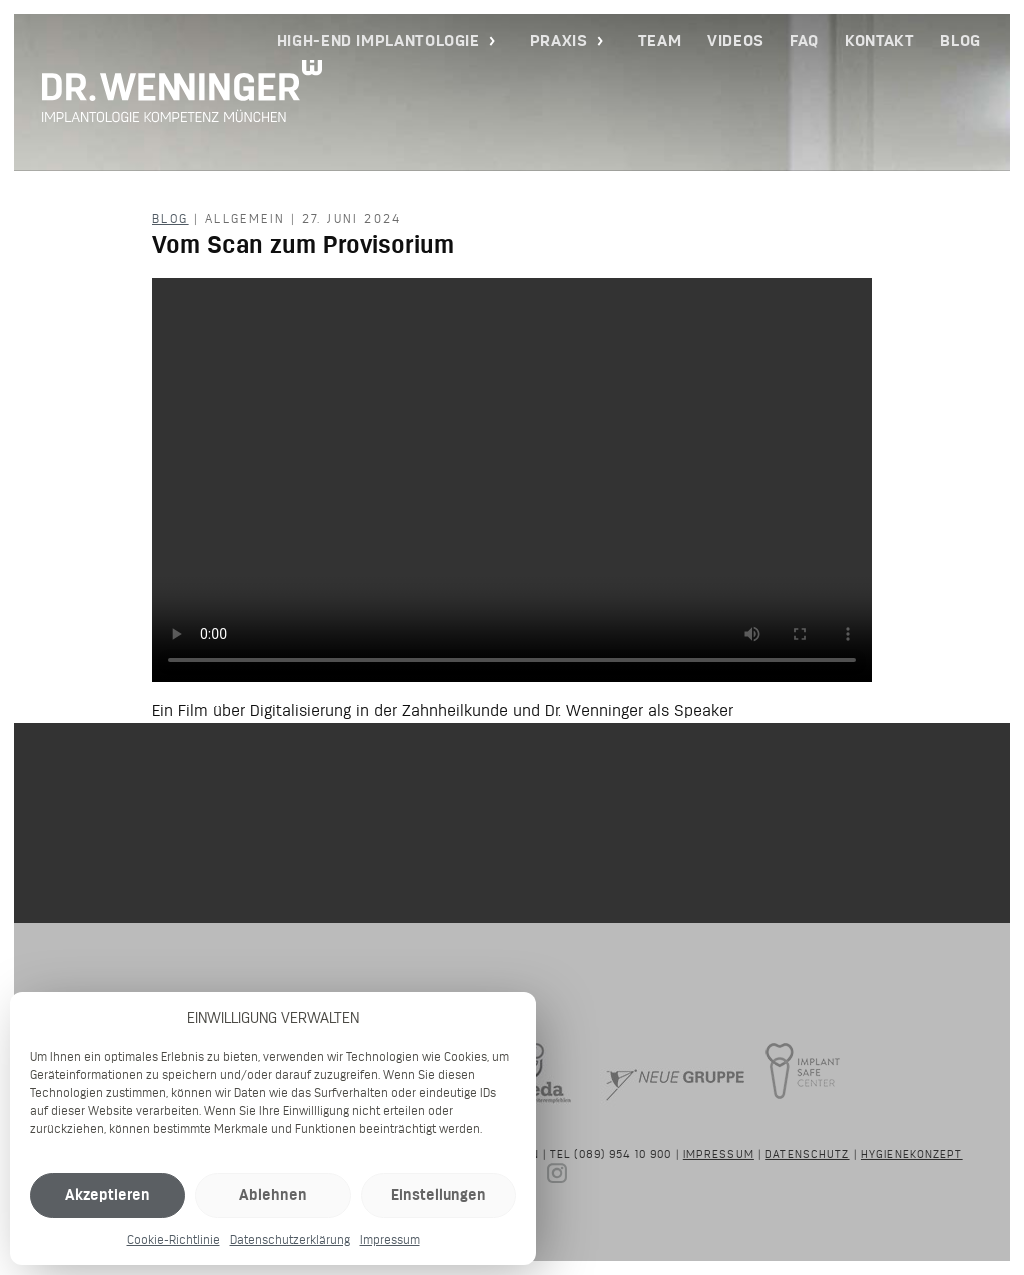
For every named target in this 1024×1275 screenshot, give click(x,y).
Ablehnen (273, 1194)
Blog (960, 40)
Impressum (390, 1239)
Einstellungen (438, 1194)
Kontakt (879, 40)
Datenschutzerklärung (290, 1239)
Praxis (559, 40)
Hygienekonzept (912, 1154)
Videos (735, 40)
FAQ (804, 40)
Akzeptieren (107, 1194)
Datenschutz (807, 1154)
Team (660, 40)
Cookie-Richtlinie (173, 1239)
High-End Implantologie (378, 40)
